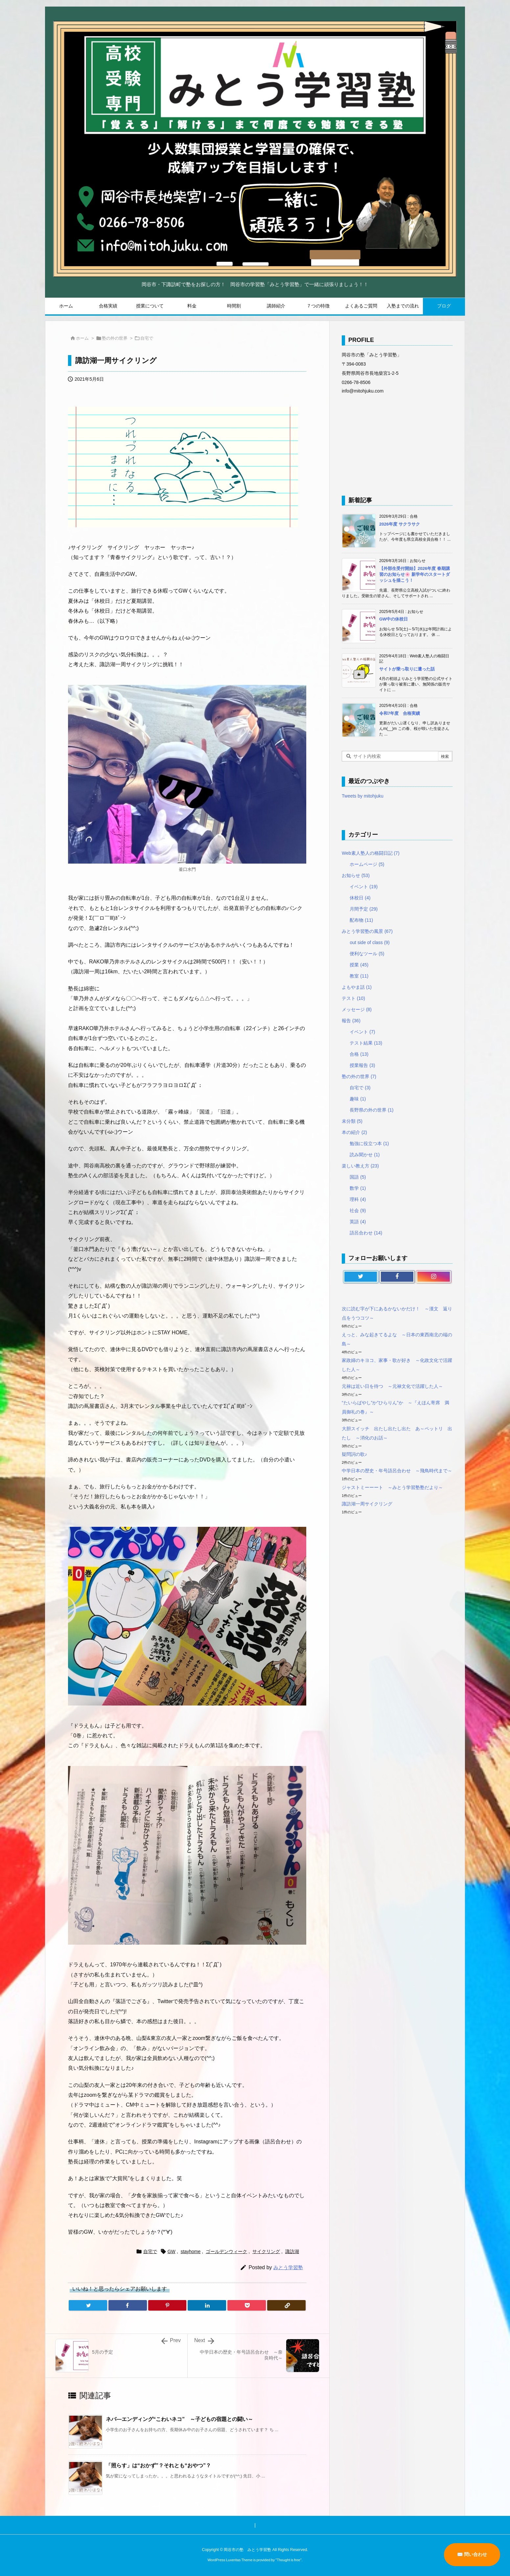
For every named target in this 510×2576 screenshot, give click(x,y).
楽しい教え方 (360, 1165)
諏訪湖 (292, 2251)
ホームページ (367, 864)
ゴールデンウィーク (226, 2251)
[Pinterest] (167, 2305)
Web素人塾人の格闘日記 (371, 853)
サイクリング (266, 2251)
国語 (358, 1177)
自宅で (146, 338)
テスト (353, 998)
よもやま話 (357, 987)
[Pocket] (246, 2305)
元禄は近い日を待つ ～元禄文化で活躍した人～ (392, 1386)
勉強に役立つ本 (369, 1143)
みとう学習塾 (288, 2267)
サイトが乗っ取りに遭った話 (407, 669)
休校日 (360, 897)
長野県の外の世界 (371, 1110)
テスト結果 (366, 1043)
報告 (351, 1020)
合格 (359, 1054)
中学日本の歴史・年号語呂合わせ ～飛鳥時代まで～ (397, 1470)
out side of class (369, 942)
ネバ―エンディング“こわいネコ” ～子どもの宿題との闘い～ (179, 2419)
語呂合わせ (366, 1232)
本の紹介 (354, 1132)
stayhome (191, 2251)
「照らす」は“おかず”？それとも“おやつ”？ (158, 2465)
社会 (358, 1210)
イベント (364, 886)
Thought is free (288, 2560)
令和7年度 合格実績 (399, 713)
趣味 (358, 1098)
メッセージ (357, 1009)
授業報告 (362, 1065)
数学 (358, 1188)
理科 (358, 1199)
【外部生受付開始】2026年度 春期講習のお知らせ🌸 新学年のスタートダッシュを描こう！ (414, 574)
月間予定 (364, 909)
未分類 (352, 1121)
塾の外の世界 (115, 338)
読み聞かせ (365, 1154)
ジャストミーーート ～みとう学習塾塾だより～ (392, 1487)
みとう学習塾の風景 (367, 931)
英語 (358, 1221)
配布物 (361, 920)
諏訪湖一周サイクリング (367, 1503)
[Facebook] (127, 2305)
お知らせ (356, 875)
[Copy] (286, 2305)
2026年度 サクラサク (399, 524)
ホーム (82, 338)
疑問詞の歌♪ (354, 1454)
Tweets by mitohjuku (362, 796)
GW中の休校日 (393, 619)
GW (171, 2251)
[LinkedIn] (207, 2305)
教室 (359, 976)
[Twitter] (88, 2305)
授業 (359, 964)
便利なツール (367, 953)
